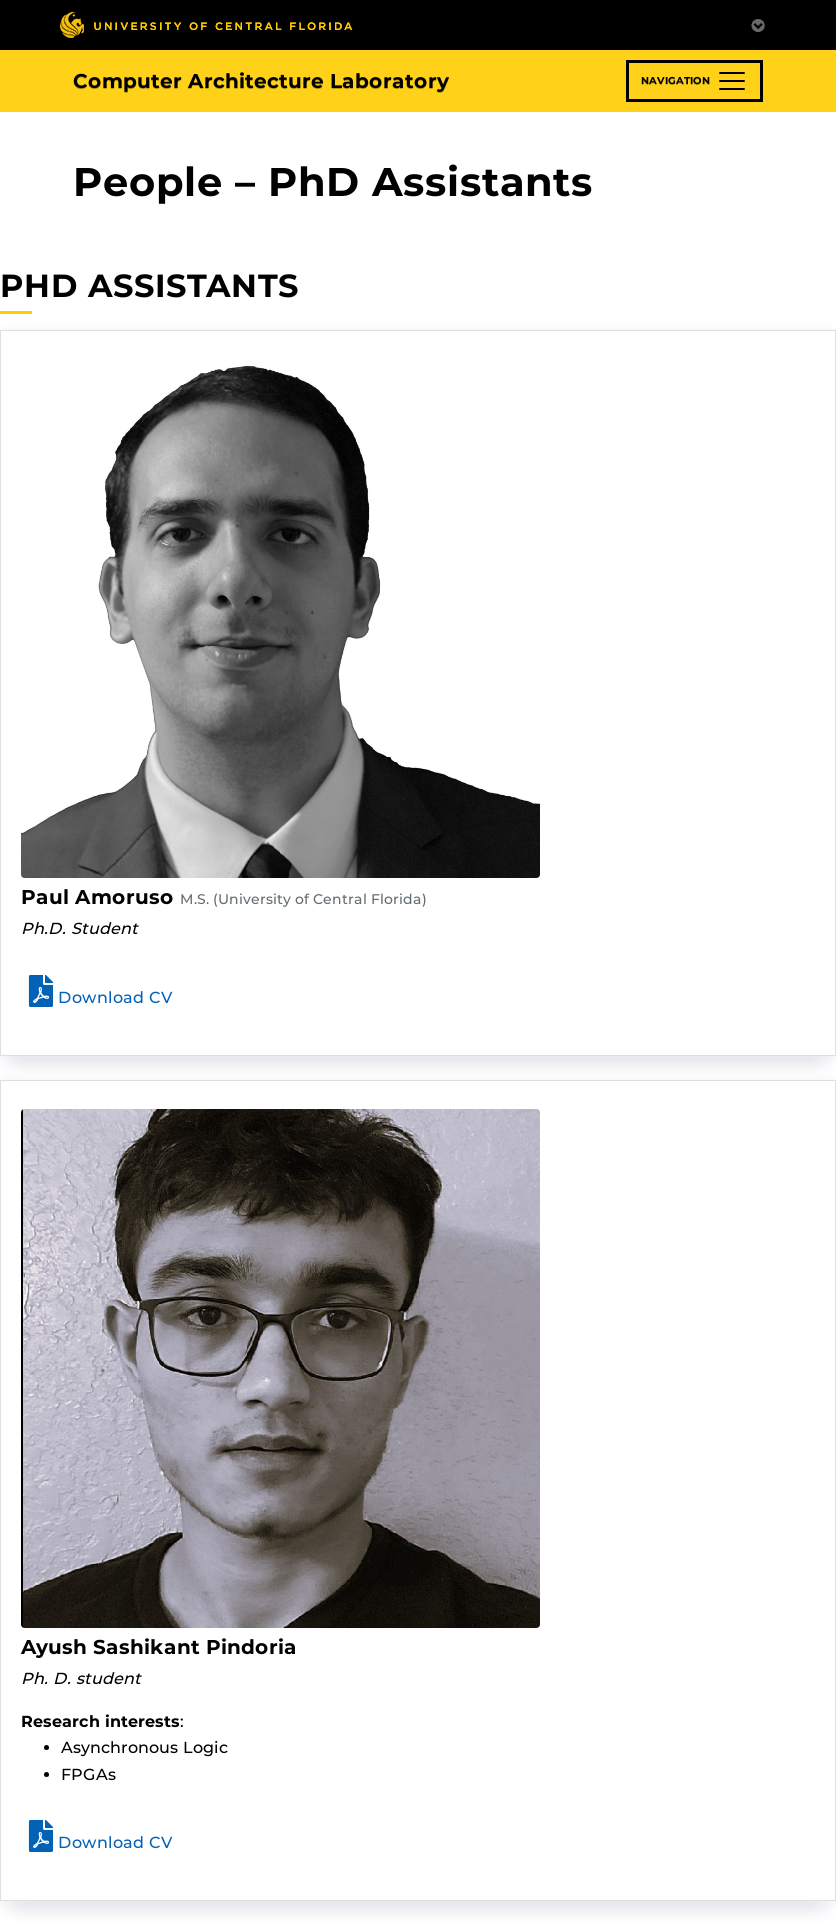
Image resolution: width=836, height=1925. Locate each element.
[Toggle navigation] (694, 81)
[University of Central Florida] (206, 24)
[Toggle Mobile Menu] (758, 23)
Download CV (101, 997)
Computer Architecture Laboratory (261, 81)
